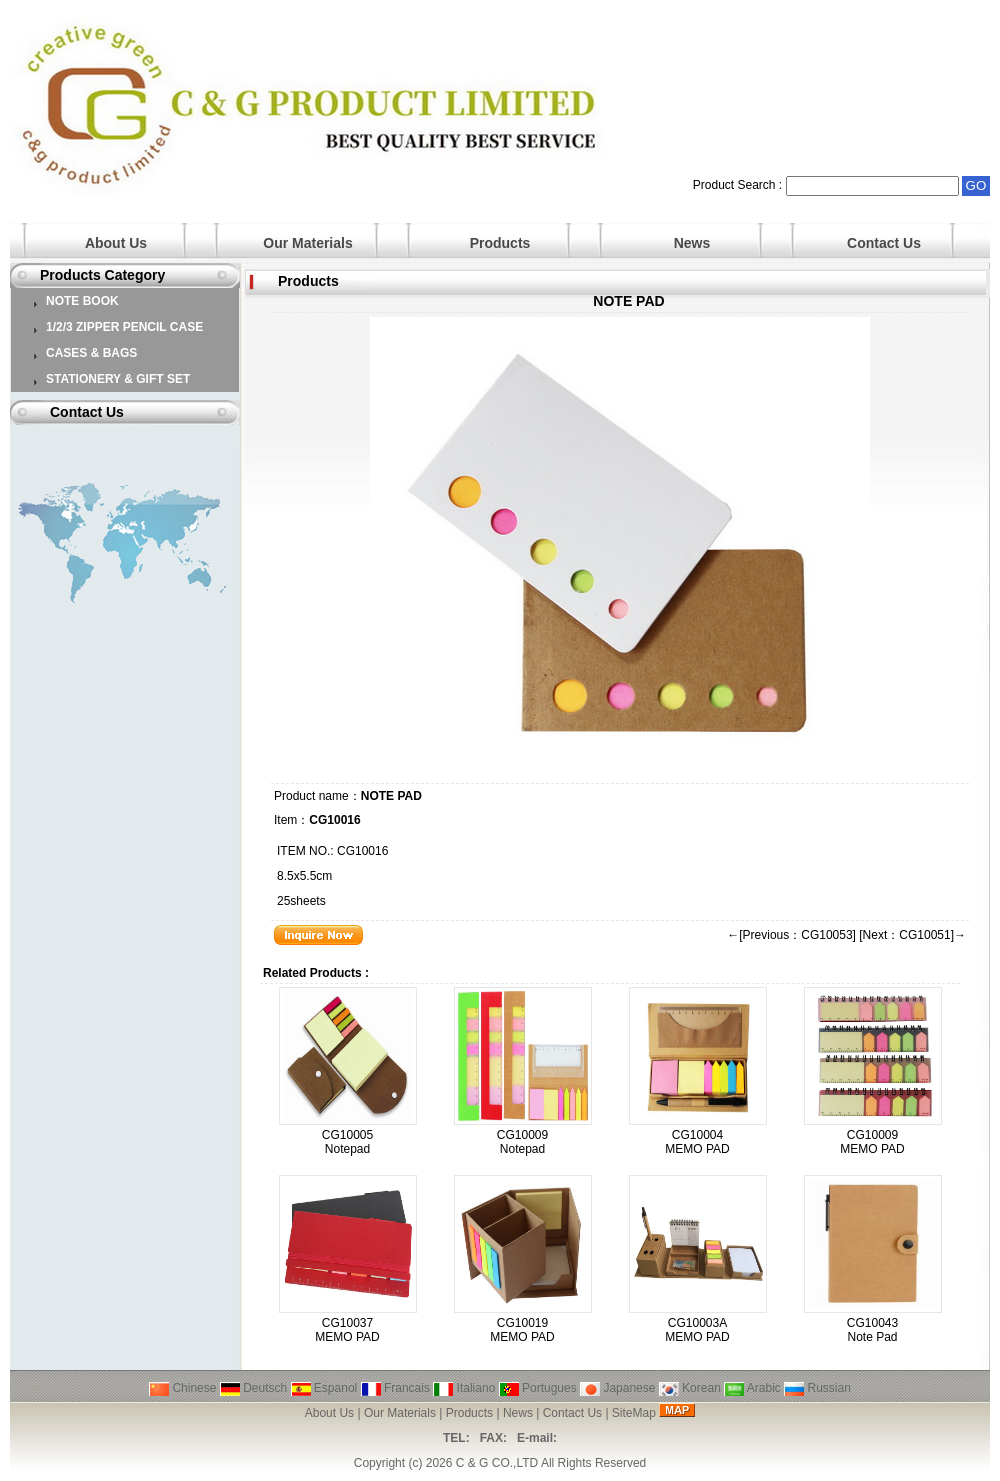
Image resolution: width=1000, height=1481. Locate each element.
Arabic (752, 1388)
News (692, 243)
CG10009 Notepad (522, 1142)
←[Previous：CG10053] (791, 935)
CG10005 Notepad (347, 1142)
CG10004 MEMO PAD (697, 1142)
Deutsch (253, 1388)
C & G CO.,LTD (497, 1463)
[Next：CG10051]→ (912, 935)
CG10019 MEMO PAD (522, 1330)
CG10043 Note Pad (872, 1330)
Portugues (538, 1388)
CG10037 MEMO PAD (347, 1330)
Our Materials (307, 243)
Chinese (182, 1388)
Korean (690, 1388)
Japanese (617, 1388)
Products (500, 243)
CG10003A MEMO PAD (697, 1330)
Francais (395, 1388)
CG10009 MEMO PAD (872, 1142)
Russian (817, 1388)
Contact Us (884, 243)
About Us (116, 243)
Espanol (324, 1388)
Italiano (464, 1388)
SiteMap (634, 1413)
